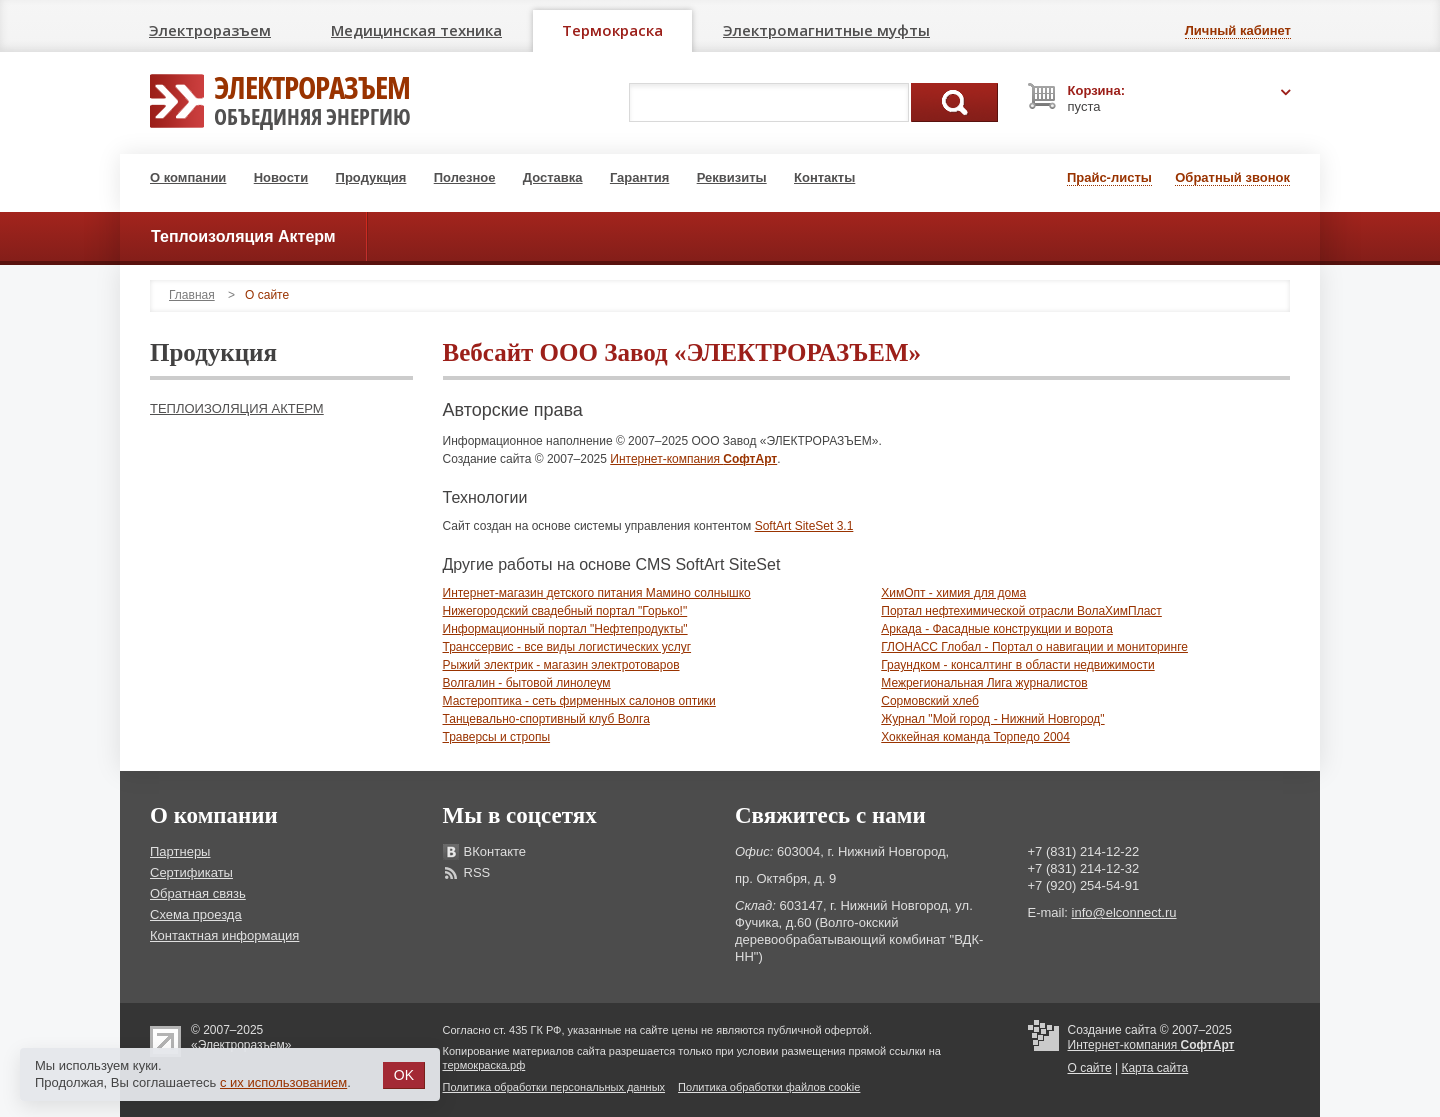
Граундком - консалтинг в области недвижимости (1017, 665)
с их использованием (283, 1082)
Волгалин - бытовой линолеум (527, 683)
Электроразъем (210, 30)
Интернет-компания (693, 459)
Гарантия (639, 177)
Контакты (824, 177)
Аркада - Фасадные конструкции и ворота (997, 629)
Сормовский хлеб (930, 701)
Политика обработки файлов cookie (769, 1087)
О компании (188, 177)
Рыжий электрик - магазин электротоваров (561, 665)
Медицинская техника (416, 30)
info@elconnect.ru (1124, 912)
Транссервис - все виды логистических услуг (567, 647)
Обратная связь (198, 893)
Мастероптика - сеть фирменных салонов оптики (579, 701)
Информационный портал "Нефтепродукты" (565, 629)
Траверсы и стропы (497, 737)
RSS (477, 872)
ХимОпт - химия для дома (953, 593)
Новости (281, 177)
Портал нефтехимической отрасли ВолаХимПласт (1021, 611)
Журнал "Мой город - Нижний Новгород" (992, 719)
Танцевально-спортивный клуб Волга (546, 719)
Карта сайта (1154, 1068)
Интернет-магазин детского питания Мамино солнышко (597, 593)
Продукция (371, 177)
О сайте (1090, 1068)
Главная (192, 295)
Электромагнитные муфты (826, 30)
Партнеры (180, 851)
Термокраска (612, 30)
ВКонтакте (495, 851)
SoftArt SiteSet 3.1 (804, 526)
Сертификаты (191, 872)
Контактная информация (224, 935)
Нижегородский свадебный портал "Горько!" (565, 611)
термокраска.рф (484, 1065)
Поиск (954, 102)
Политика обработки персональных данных (554, 1087)
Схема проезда (196, 914)
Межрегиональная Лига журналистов (984, 683)
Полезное (465, 177)
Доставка (553, 177)
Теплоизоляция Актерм (237, 408)
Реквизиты (732, 177)
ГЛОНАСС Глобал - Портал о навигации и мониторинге (1034, 647)
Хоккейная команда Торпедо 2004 (975, 737)
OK (404, 1075)
